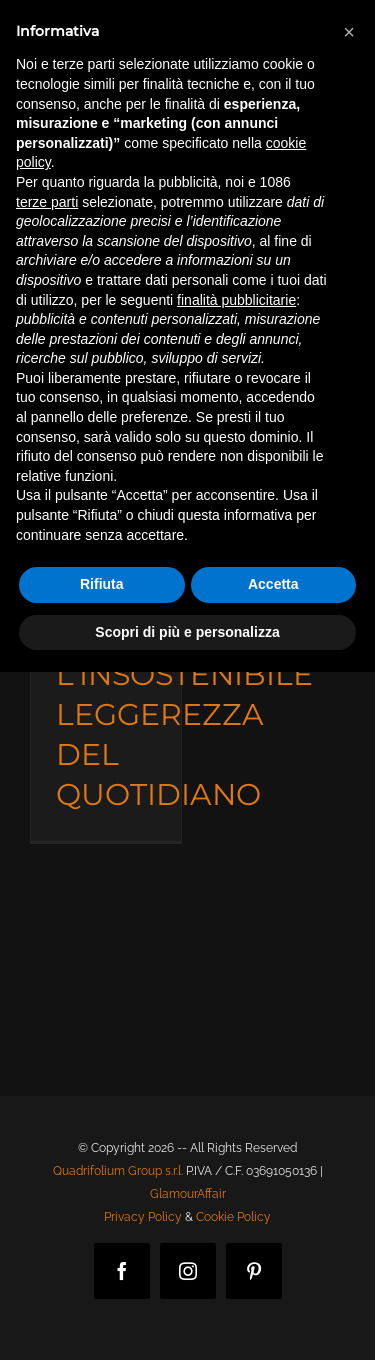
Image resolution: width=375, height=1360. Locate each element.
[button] (349, 32)
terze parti (47, 202)
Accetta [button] (273, 584)
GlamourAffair (188, 1194)
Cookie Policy (233, 1217)
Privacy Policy (143, 1217)
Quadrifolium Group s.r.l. (118, 1171)
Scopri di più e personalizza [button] (187, 632)
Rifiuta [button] (102, 584)
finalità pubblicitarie (236, 300)
